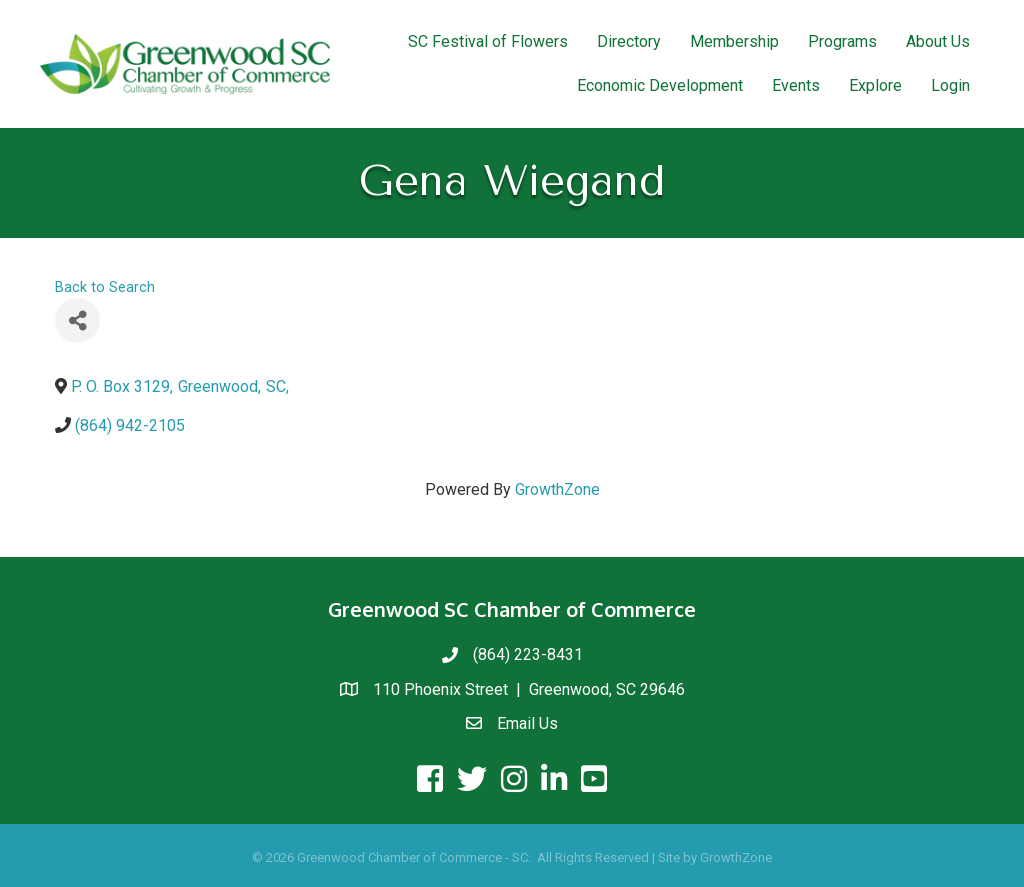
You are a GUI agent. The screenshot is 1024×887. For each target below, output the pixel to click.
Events (796, 85)
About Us (938, 41)
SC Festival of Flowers (488, 41)
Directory (629, 41)
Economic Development (660, 85)
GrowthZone (557, 489)
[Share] (77, 320)
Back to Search (105, 287)
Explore (875, 85)
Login (950, 85)
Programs (842, 41)
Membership (734, 41)
